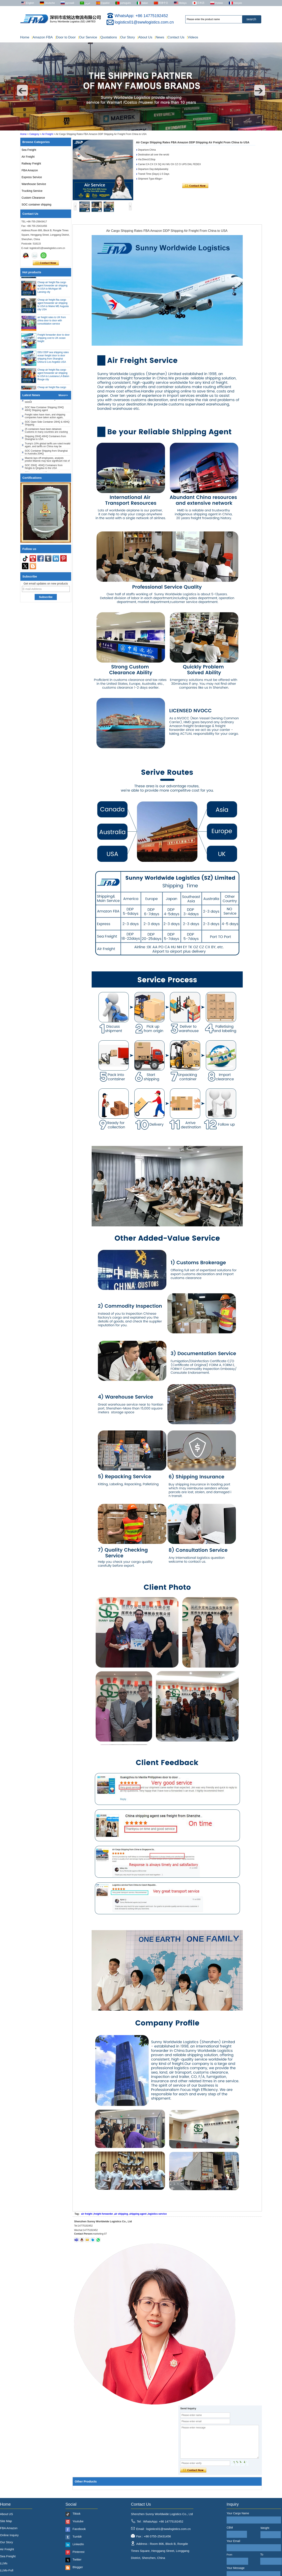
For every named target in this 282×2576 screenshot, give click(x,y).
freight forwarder (103, 2213)
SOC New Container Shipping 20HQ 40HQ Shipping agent (44, 412)
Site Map (6, 2521)
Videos (192, 37)
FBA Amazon (30, 170)
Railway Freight (31, 163)
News (159, 37)
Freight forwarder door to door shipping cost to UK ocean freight (53, 341)
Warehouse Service (34, 184)
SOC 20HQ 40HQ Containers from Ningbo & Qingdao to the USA (43, 470)
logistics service (157, 2213)
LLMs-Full (6, 2570)
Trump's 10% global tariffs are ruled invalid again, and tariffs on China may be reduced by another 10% (47, 449)
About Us (144, 37)
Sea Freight (29, 149)
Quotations (108, 37)
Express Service (32, 177)
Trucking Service (32, 190)
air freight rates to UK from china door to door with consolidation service (51, 323)
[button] (22, 90)
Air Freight (47, 134)
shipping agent (137, 2213)
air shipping (121, 2213)
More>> (63, 395)
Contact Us (176, 37)
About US (6, 2514)
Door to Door (65, 37)
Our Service (87, 37)
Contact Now (46, 263)
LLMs (3, 2563)
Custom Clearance (33, 197)
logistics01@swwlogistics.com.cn (144, 22)
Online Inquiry (9, 2535)
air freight (86, 2213)
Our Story (127, 37)
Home (24, 37)
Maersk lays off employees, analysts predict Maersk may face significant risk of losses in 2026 (47, 464)
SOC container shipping (36, 204)
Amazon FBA (42, 37)
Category (34, 134)
